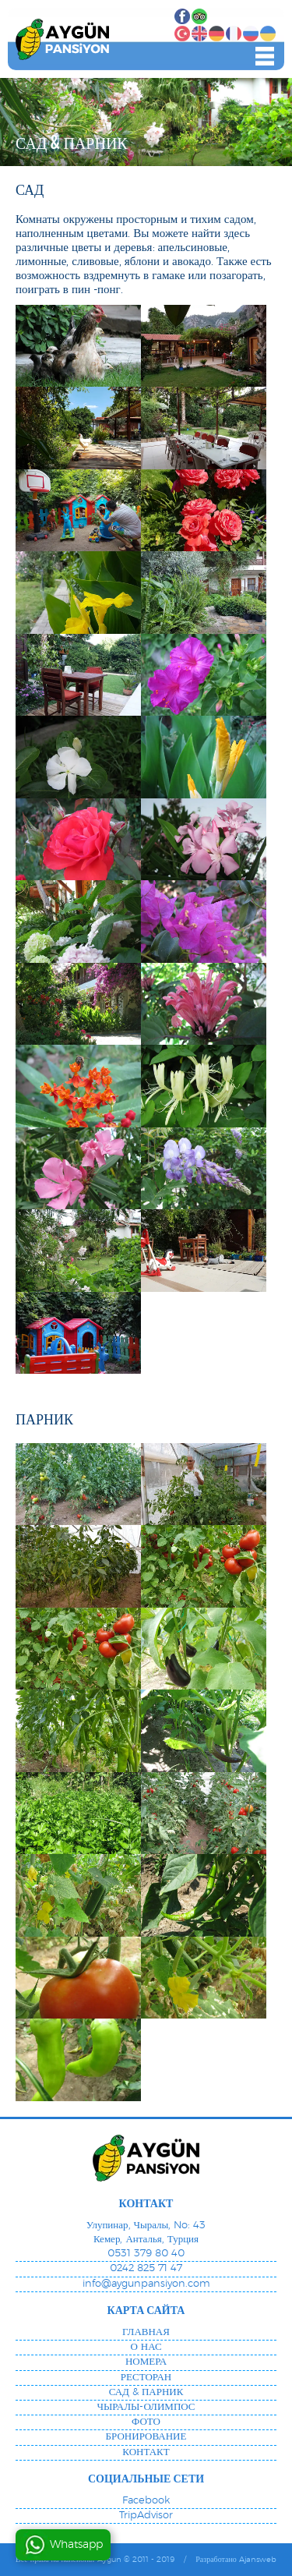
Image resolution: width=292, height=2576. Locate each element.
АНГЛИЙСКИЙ (199, 33)
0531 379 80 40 (146, 2254)
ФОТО (146, 2422)
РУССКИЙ (251, 33)
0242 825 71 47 (146, 2268)
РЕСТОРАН (146, 2378)
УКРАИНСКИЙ (268, 33)
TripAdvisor (199, 16)
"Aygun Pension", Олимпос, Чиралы (62, 39)
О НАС (145, 2347)
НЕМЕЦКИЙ (216, 33)
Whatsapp (76, 2544)
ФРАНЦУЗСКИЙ (233, 33)
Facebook (182, 16)
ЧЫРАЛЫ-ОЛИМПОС (146, 2407)
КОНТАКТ (145, 2452)
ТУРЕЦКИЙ (182, 33)
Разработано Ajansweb (235, 2560)
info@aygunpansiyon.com (146, 2284)
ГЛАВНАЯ (146, 2332)
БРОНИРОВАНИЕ (146, 2437)
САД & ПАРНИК (146, 2392)
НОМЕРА (146, 2362)
